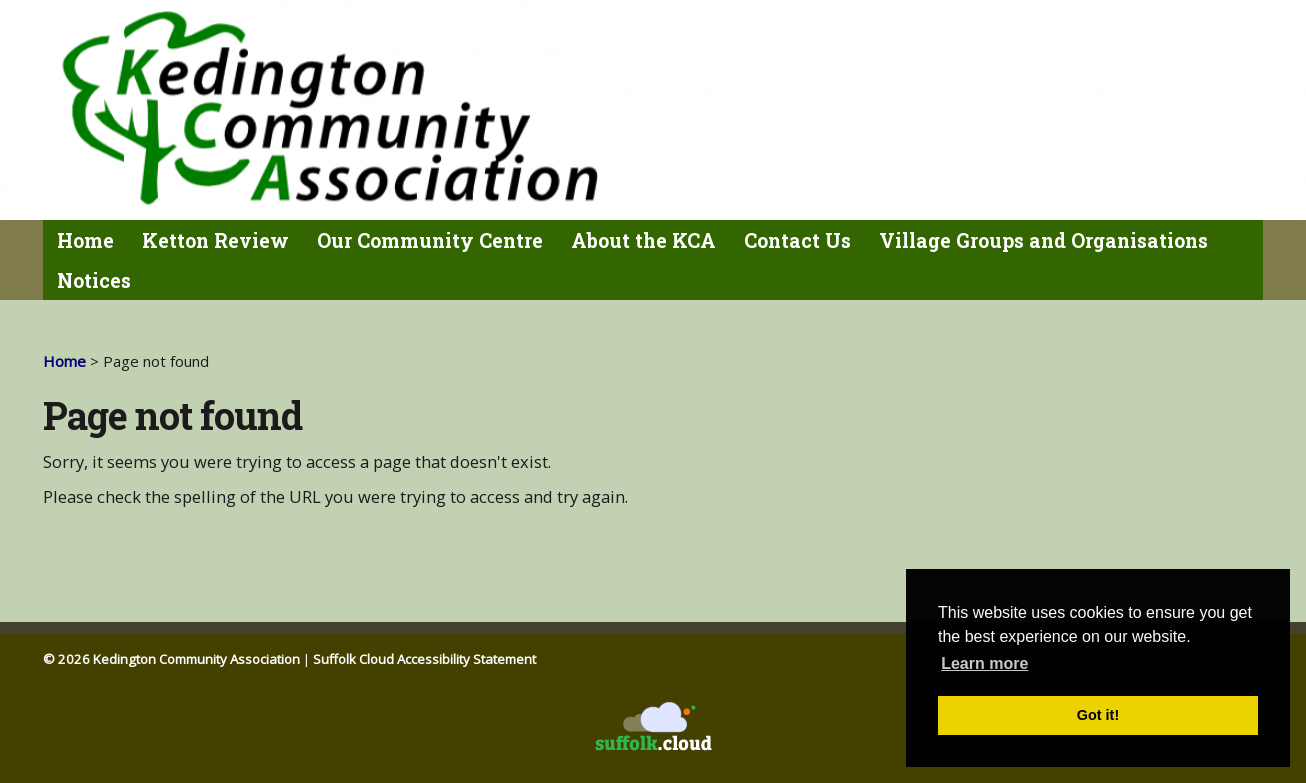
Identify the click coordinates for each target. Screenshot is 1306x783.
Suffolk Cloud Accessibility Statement (424, 659)
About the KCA (643, 240)
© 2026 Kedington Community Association (171, 659)
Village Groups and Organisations (1043, 240)
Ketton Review (215, 240)
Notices (94, 280)
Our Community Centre (430, 240)
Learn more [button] (984, 663)
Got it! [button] (1098, 715)
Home (85, 240)
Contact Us (797, 240)
